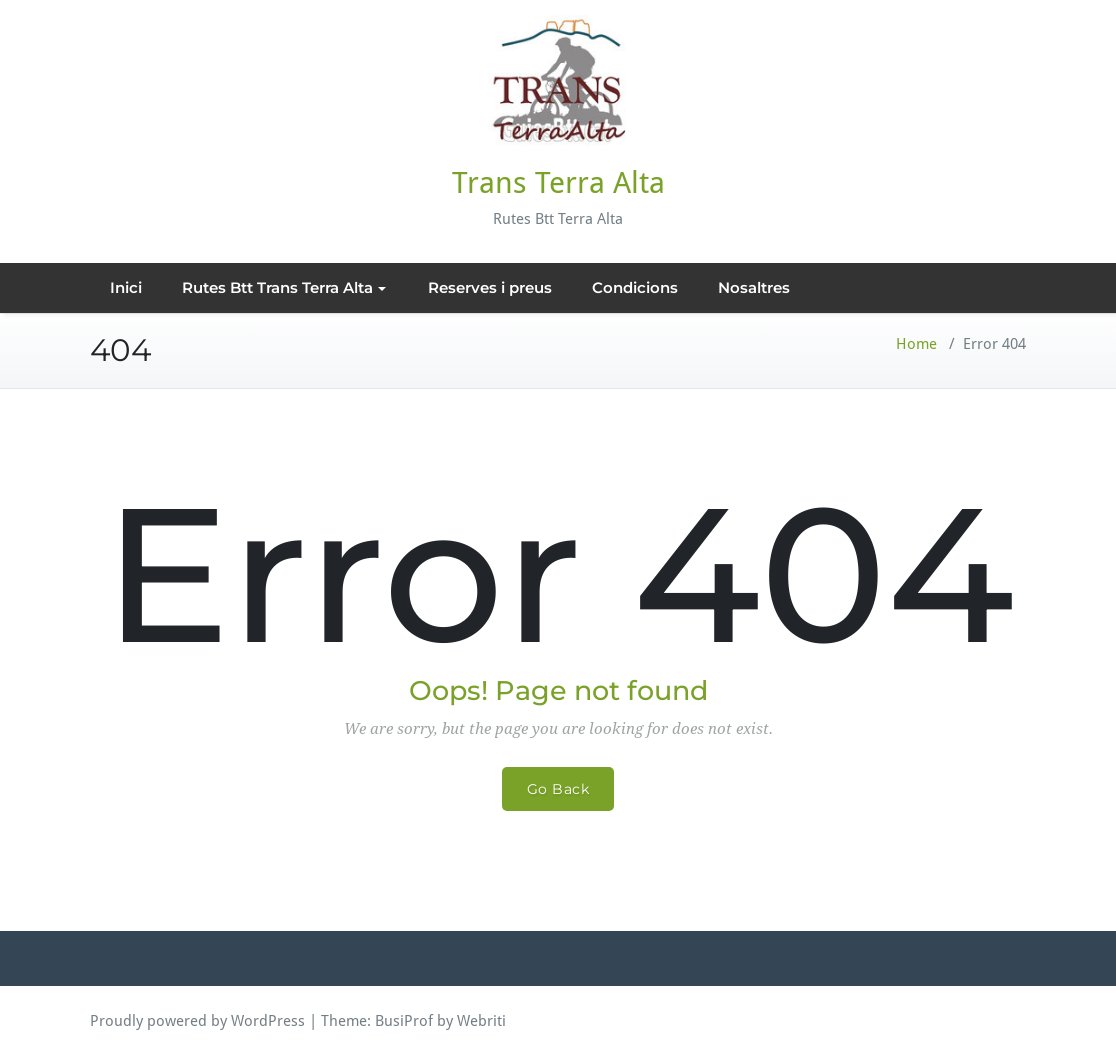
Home (916, 344)
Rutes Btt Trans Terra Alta (284, 287)
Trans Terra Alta (558, 182)
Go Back (558, 789)
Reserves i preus (490, 287)
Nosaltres (754, 287)
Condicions (635, 287)
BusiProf (404, 1021)
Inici (126, 287)
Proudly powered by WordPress (197, 1021)
